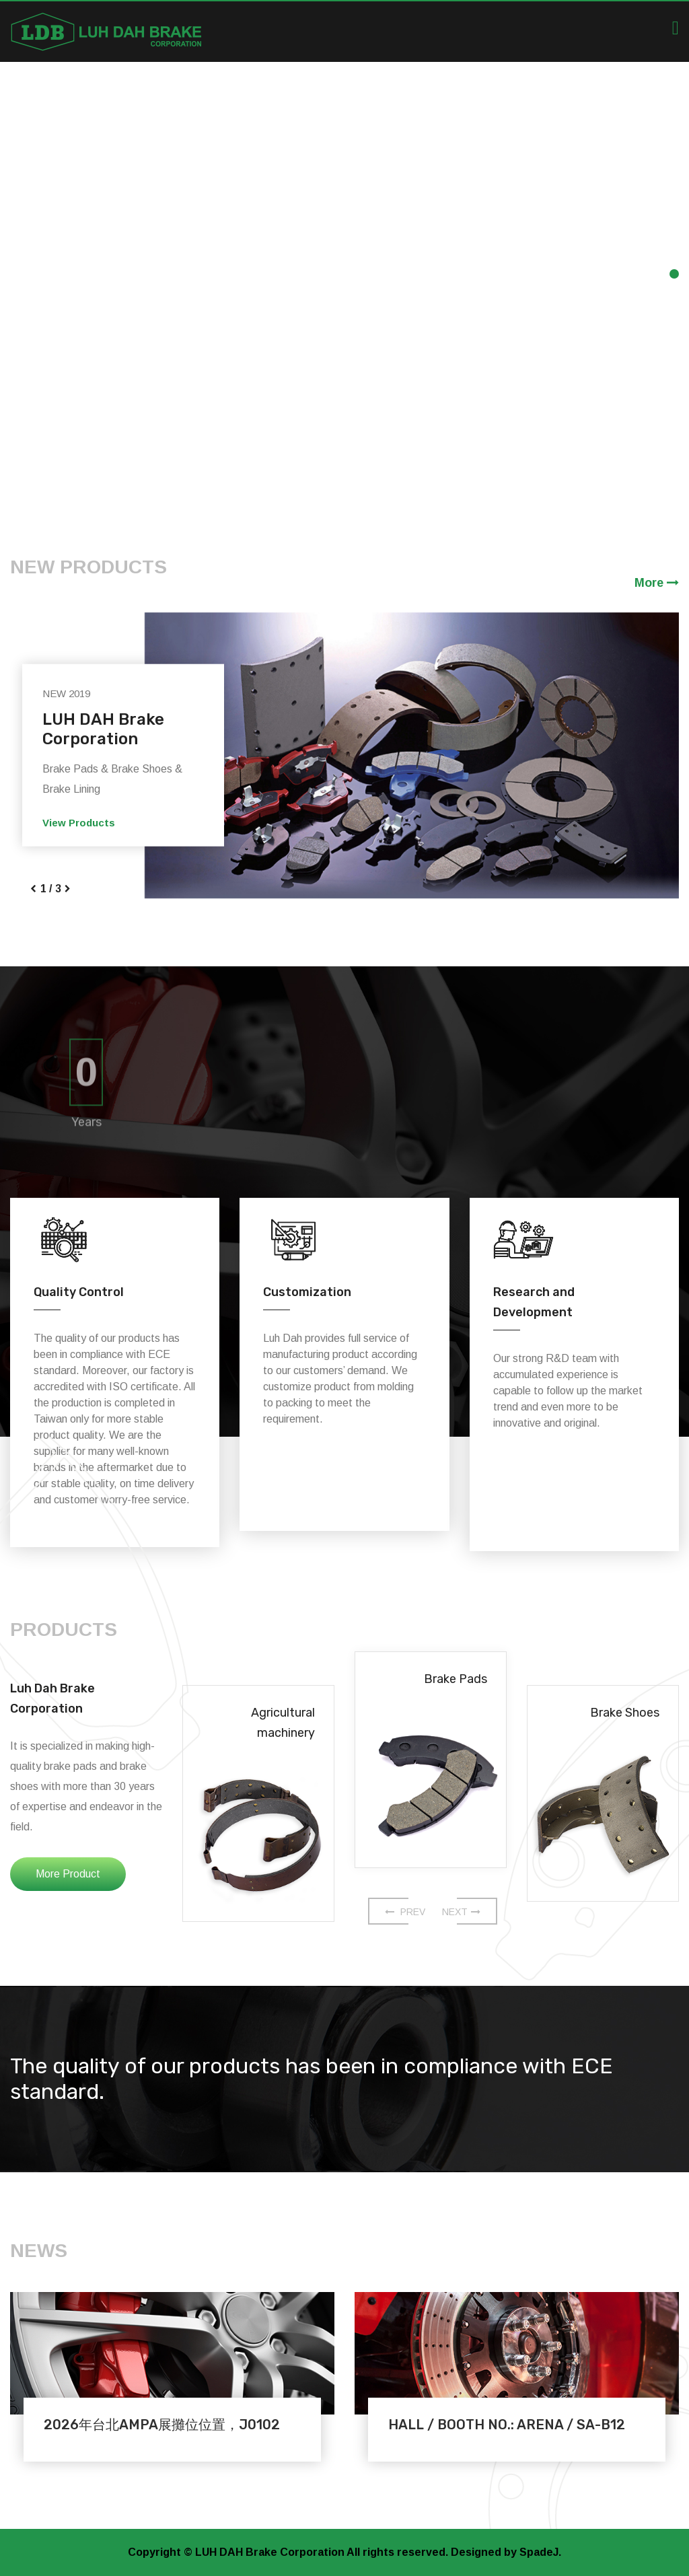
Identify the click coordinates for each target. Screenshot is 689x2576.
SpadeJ (538, 2552)
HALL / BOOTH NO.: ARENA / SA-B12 (506, 2425)
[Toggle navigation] (675, 27)
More (656, 582)
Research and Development (534, 1302)
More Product (68, 1874)
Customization (307, 1292)
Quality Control (79, 1292)
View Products (78, 822)
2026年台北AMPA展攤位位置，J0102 (162, 2425)
